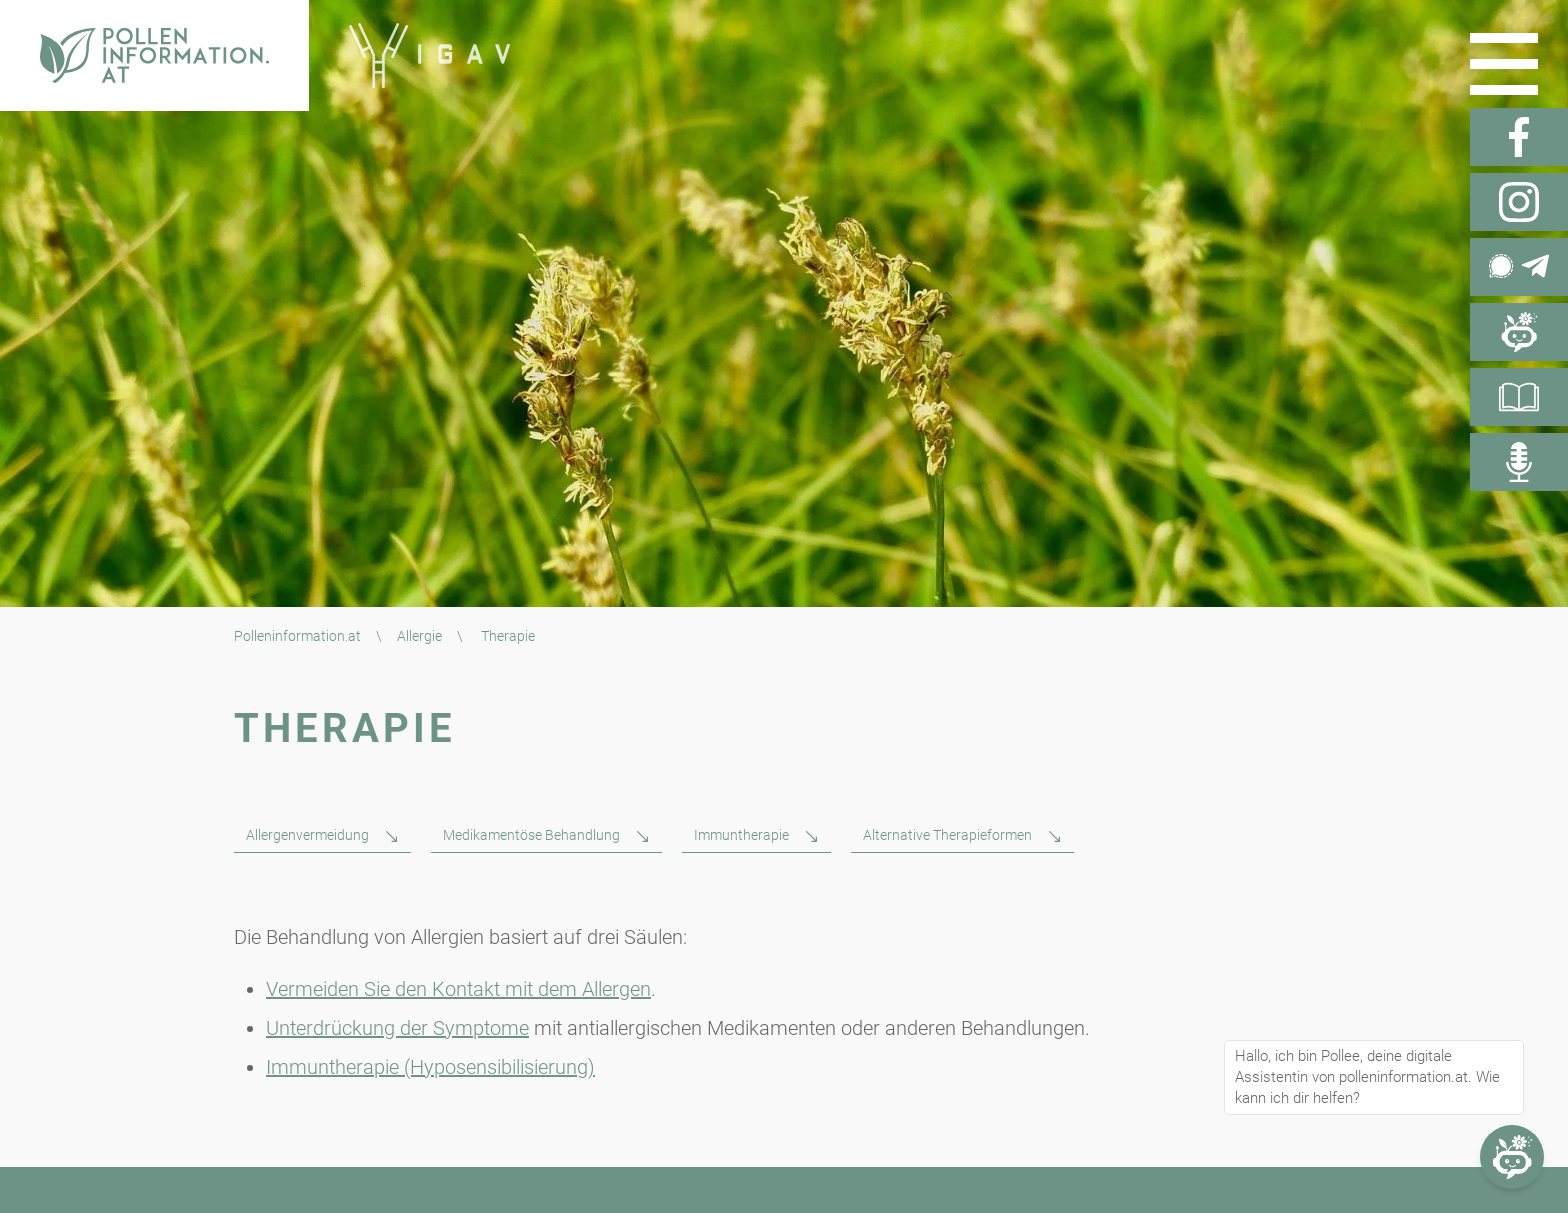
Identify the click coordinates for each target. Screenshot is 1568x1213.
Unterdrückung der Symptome (397, 1028)
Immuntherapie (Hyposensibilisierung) (430, 1067)
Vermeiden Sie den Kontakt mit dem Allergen (458, 989)
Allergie (419, 636)
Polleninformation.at (297, 636)
